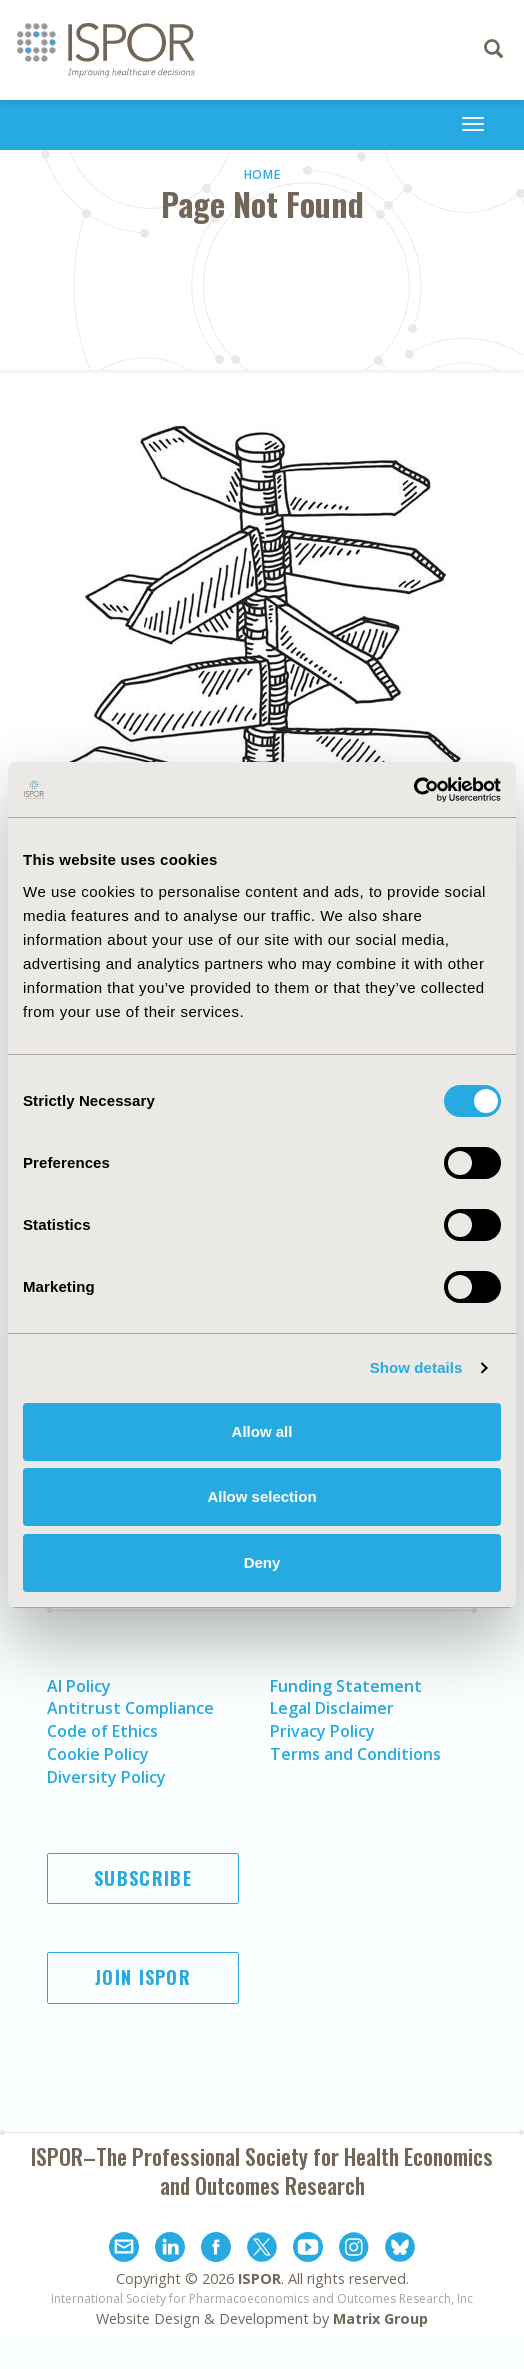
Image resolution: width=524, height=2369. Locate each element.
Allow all (262, 1431)
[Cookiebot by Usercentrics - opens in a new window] (413, 790)
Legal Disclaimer (332, 1708)
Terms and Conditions (355, 1754)
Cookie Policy (98, 1754)
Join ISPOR (143, 1977)
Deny (262, 1562)
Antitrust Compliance (130, 1708)
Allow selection (261, 1496)
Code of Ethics (102, 1731)
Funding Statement (346, 1686)
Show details (416, 1367)
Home (262, 174)
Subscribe (143, 1878)
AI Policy (79, 1686)
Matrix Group (380, 2318)
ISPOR (259, 2278)
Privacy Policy (322, 1731)
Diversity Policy (106, 1777)
